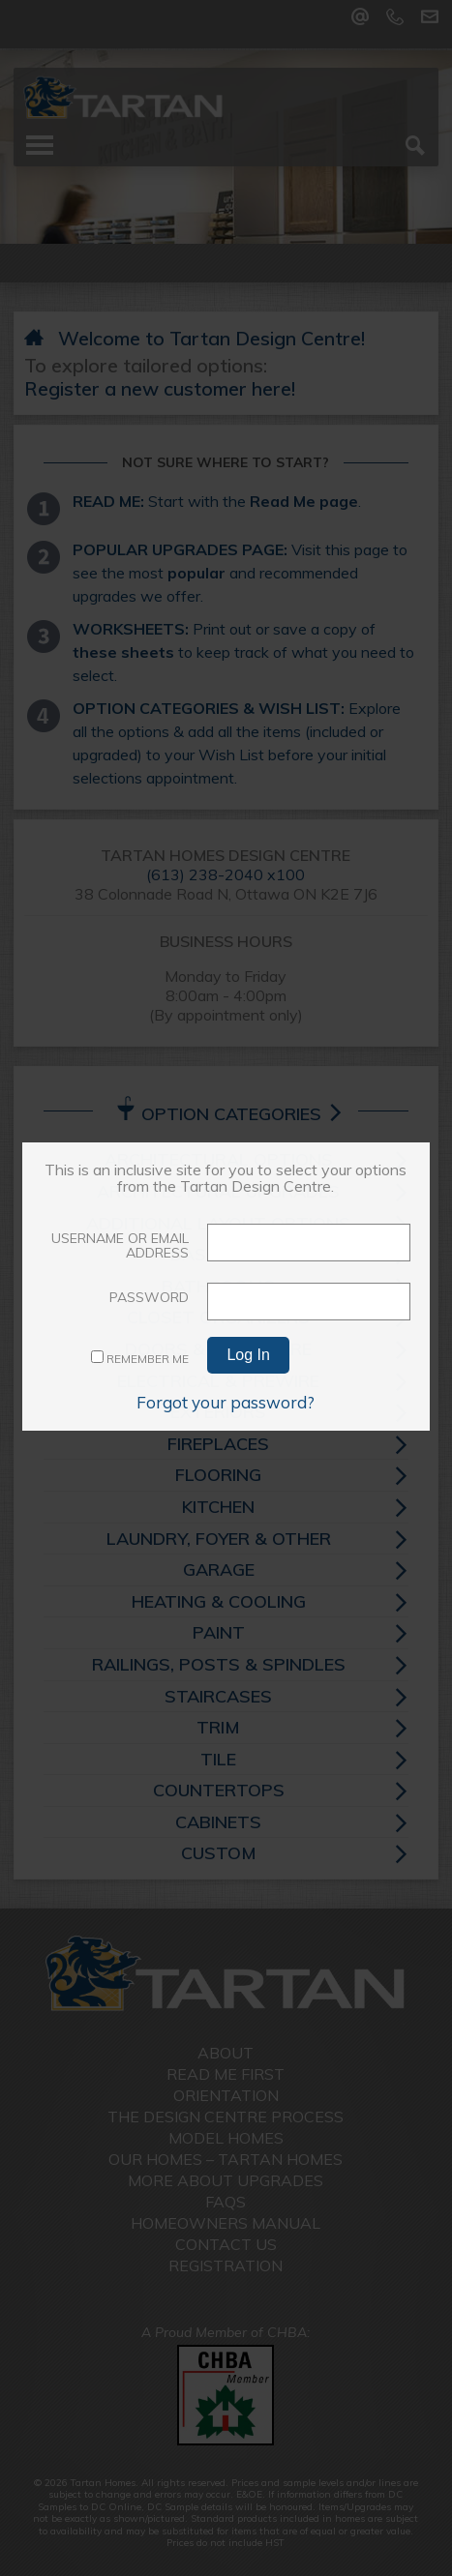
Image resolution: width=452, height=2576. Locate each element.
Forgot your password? (225, 1402)
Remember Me (140, 1358)
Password (149, 1297)
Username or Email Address (120, 1245)
